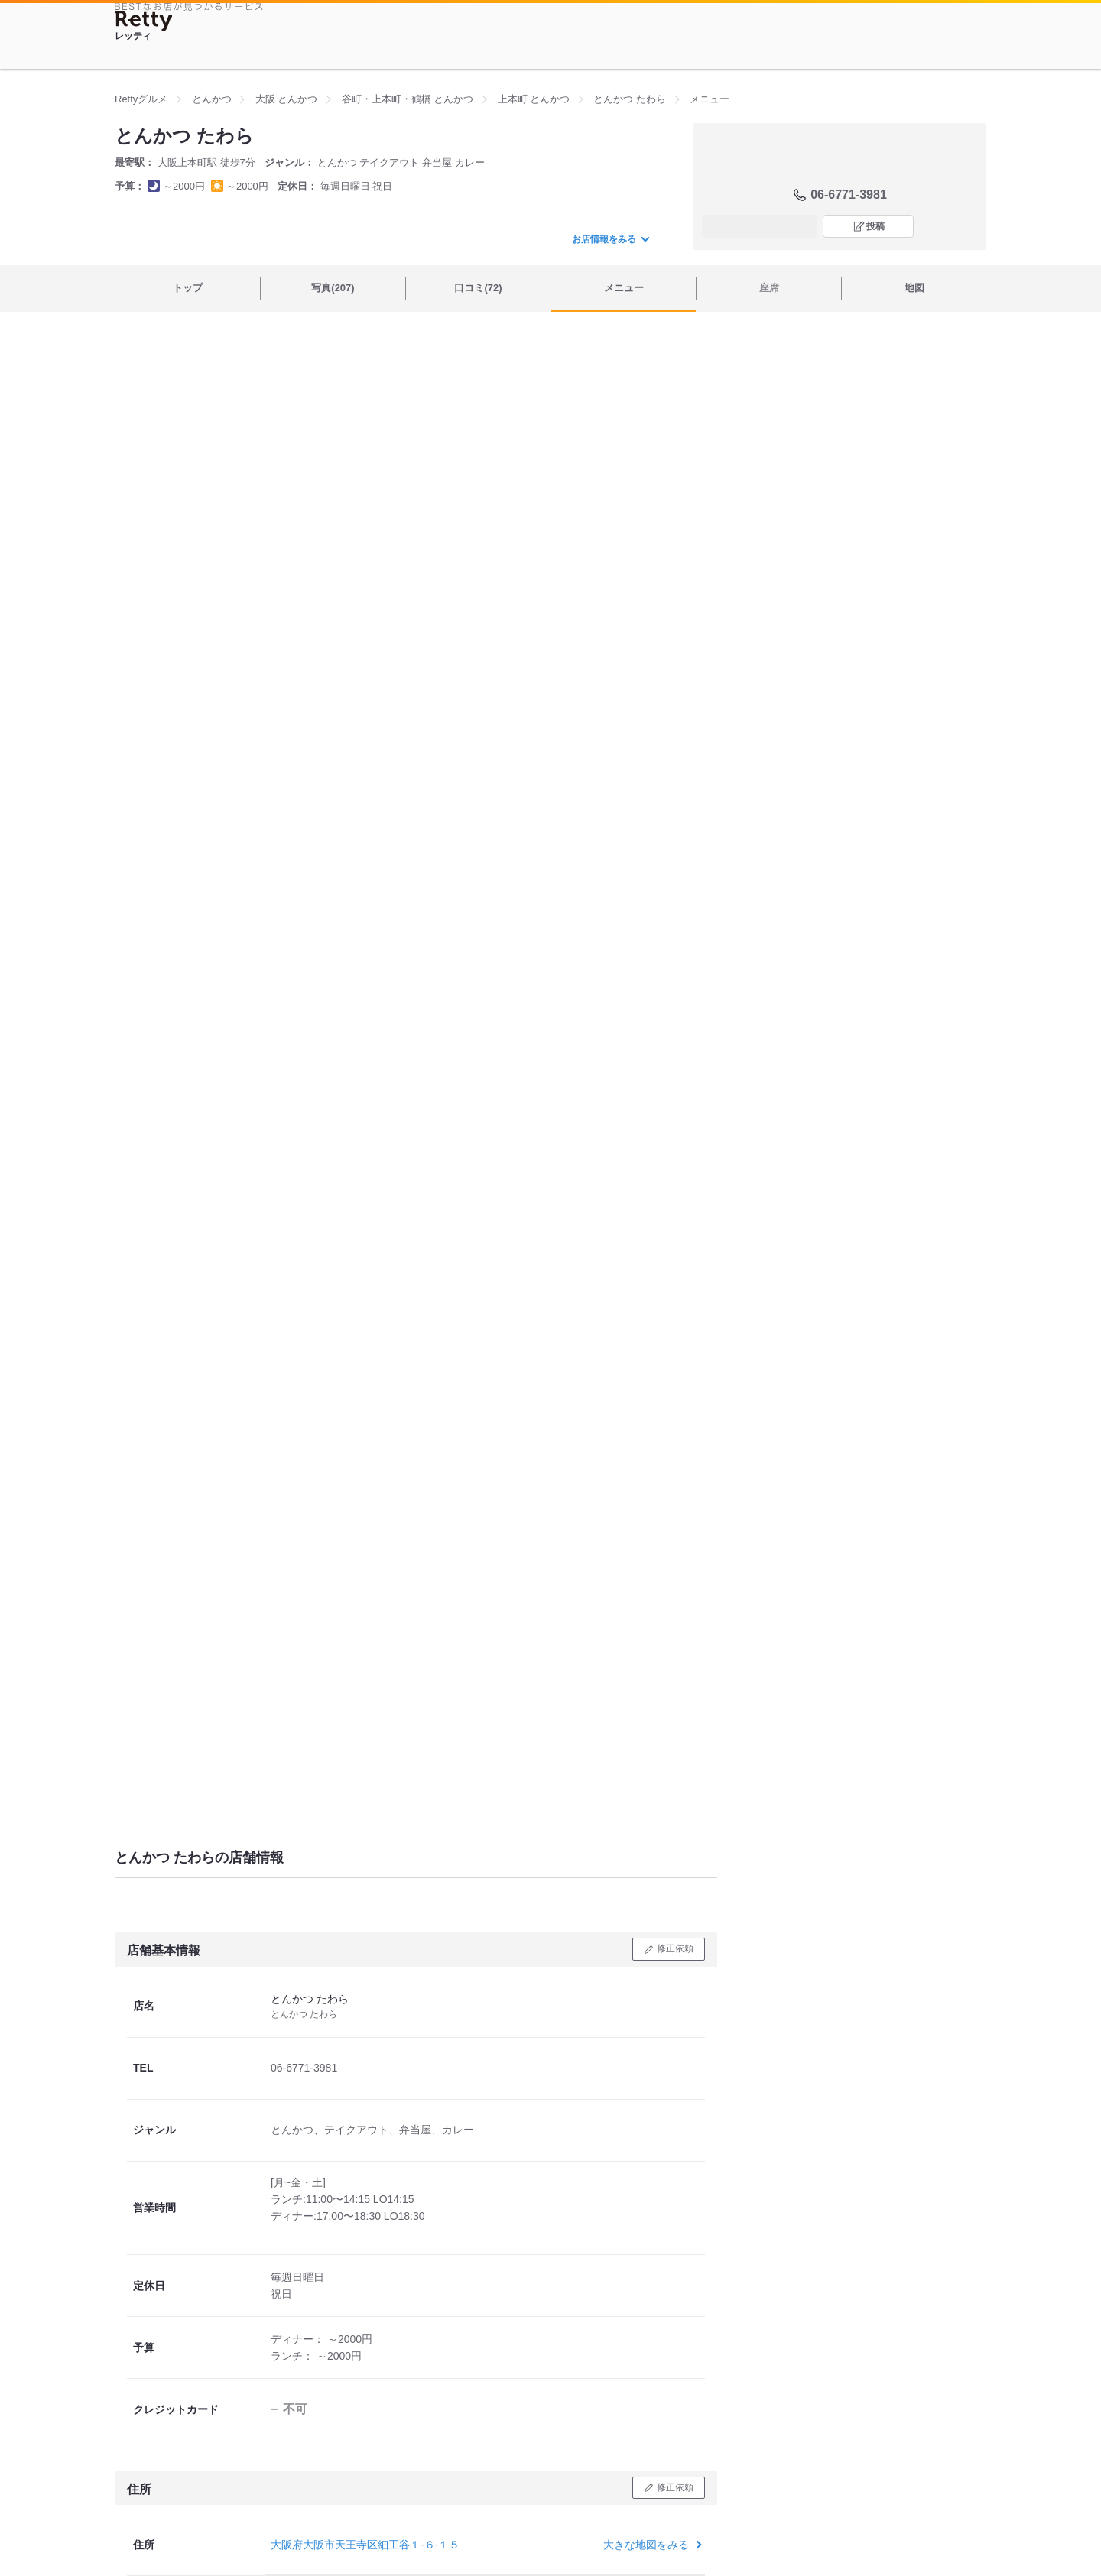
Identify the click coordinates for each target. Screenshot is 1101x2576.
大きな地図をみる (651, 2545)
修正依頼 (675, 1948)
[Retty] (144, 21)
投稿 (875, 226)
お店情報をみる (610, 239)
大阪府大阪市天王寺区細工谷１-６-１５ (365, 2545)
